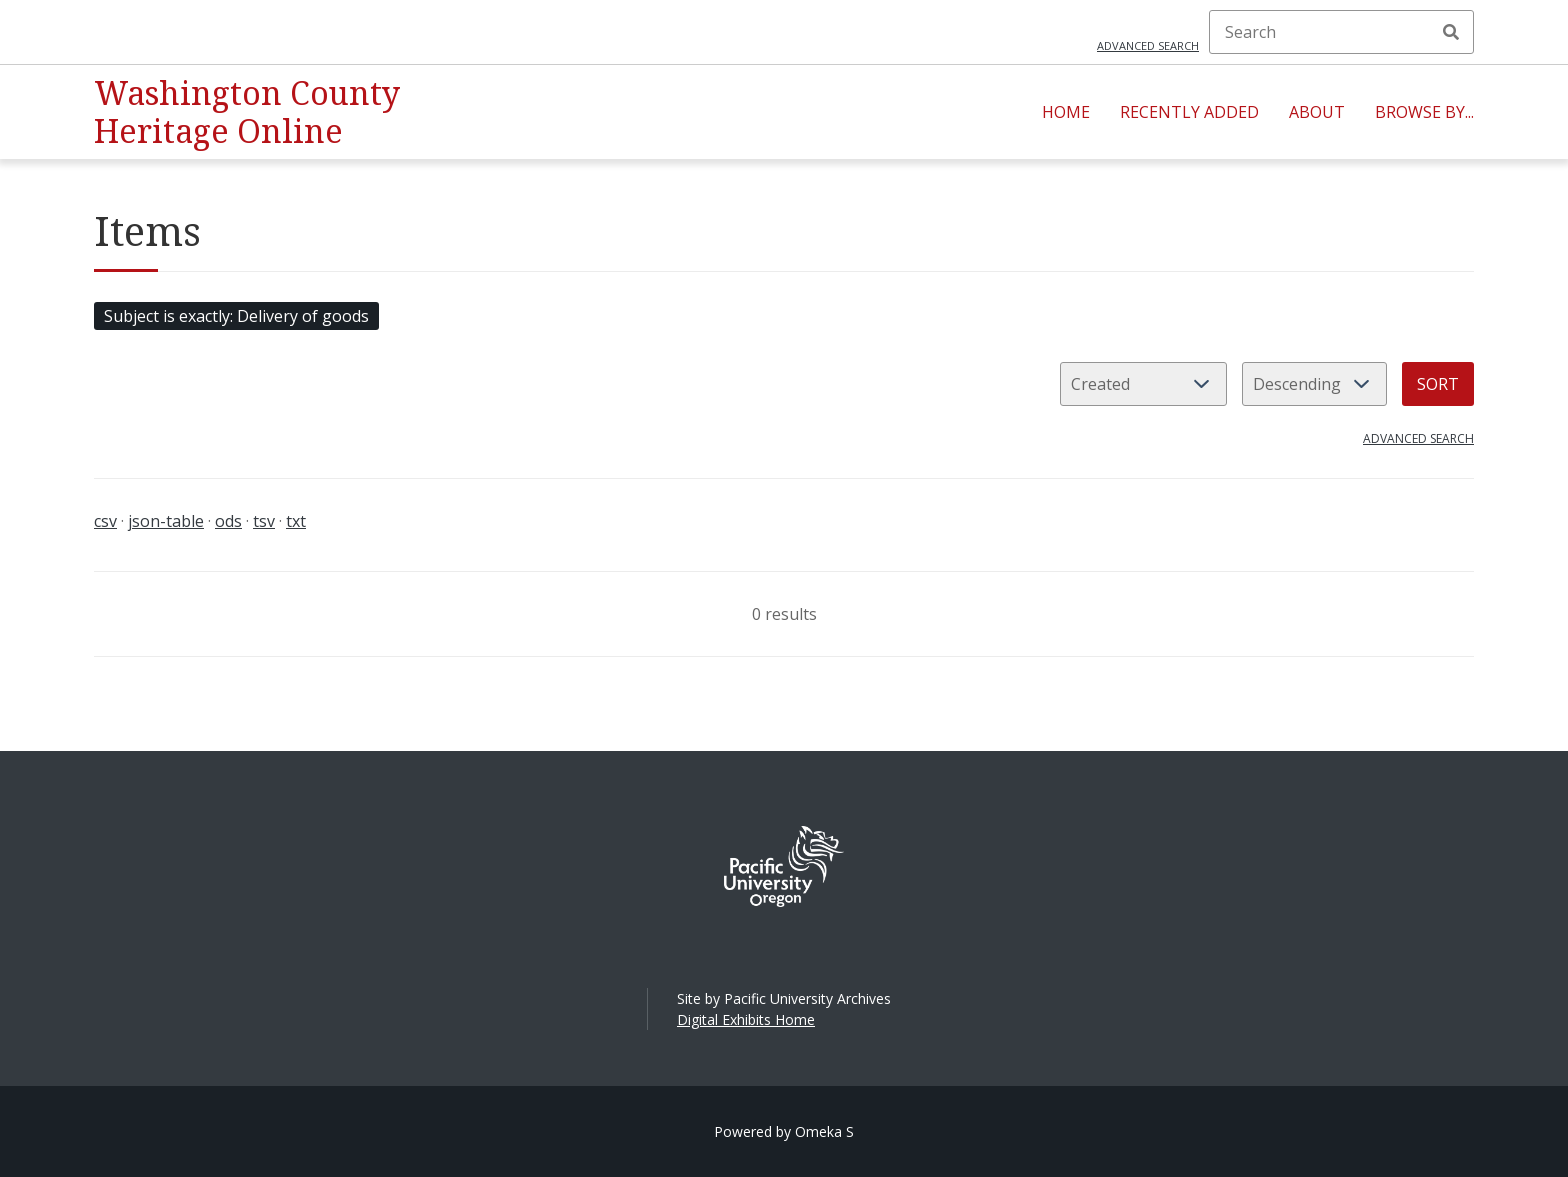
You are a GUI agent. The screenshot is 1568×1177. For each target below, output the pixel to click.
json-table (166, 521)
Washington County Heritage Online (247, 111)
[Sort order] (1314, 384)
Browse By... (1424, 112)
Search (1451, 32)
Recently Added (1189, 112)
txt (296, 521)
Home (1066, 112)
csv (105, 521)
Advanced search (1148, 45)
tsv (264, 521)
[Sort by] (1143, 384)
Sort (1438, 384)
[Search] (1341, 32)
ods (228, 521)
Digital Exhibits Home (746, 1019)
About (1317, 112)
